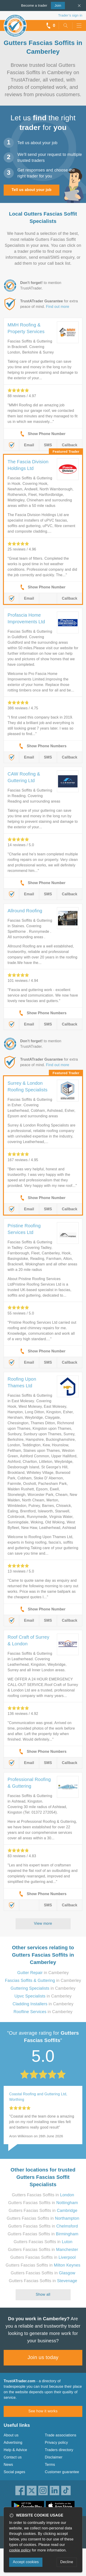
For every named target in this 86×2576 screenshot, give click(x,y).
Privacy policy (56, 2442)
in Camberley (43, 1972)
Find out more (57, 307)
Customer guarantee (62, 2472)
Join (56, 5)
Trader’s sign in (70, 15)
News (8, 2464)
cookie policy (20, 2550)
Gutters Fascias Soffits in (43, 2195)
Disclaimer (54, 2457)
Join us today (43, 2357)
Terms (50, 2464)
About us (11, 2435)
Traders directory (59, 2450)
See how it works (43, 2411)
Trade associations (60, 2435)
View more (43, 1923)
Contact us (13, 2457)
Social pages (14, 2472)
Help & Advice (15, 2450)
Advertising (13, 2442)
